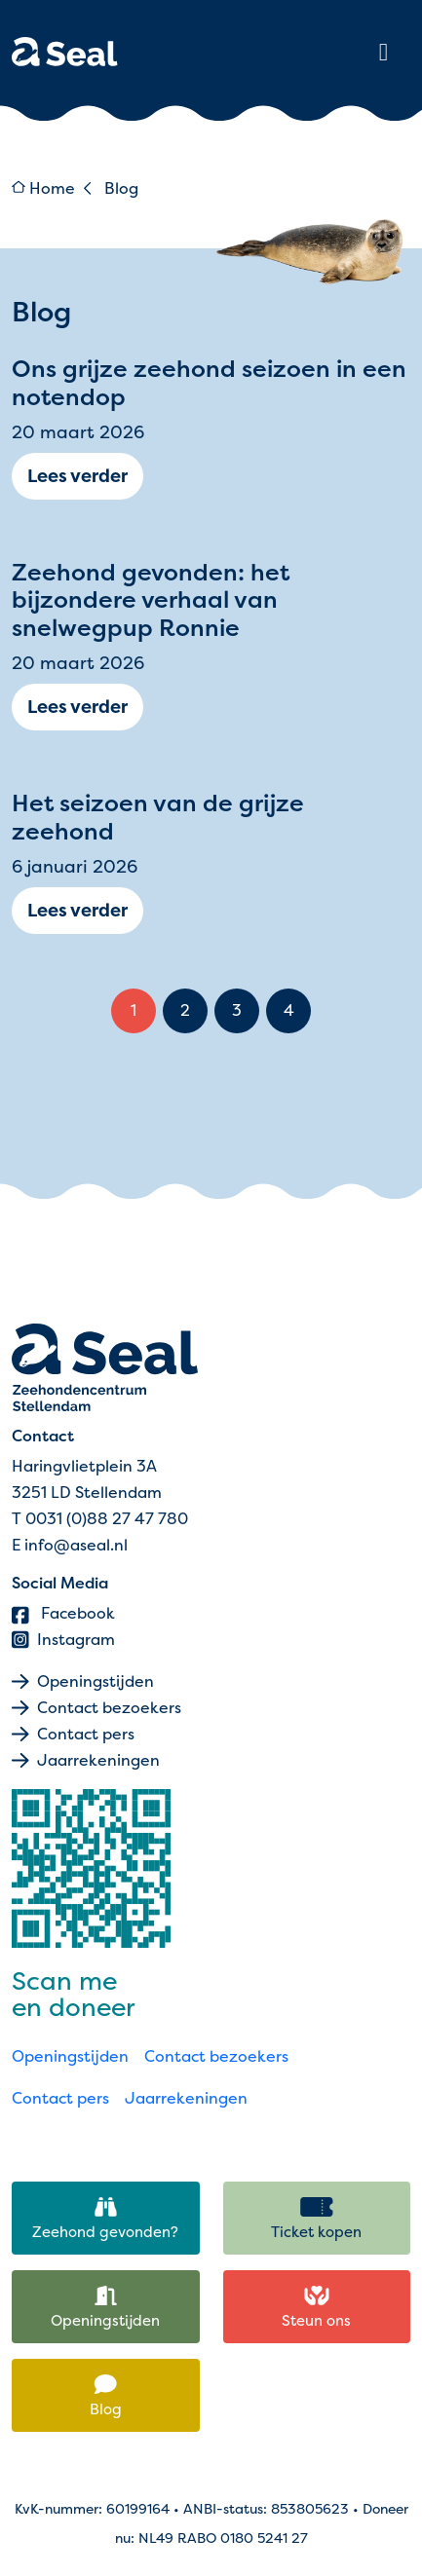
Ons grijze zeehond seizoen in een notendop (209, 382)
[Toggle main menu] (383, 51)
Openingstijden (95, 1681)
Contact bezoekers (109, 1708)
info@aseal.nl (76, 1545)
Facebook (63, 1613)
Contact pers (85, 1734)
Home (43, 188)
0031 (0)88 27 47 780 (106, 1519)
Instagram (63, 1639)
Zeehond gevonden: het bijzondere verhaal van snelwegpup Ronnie (150, 600)
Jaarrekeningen (98, 1760)
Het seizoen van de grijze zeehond (158, 816)
